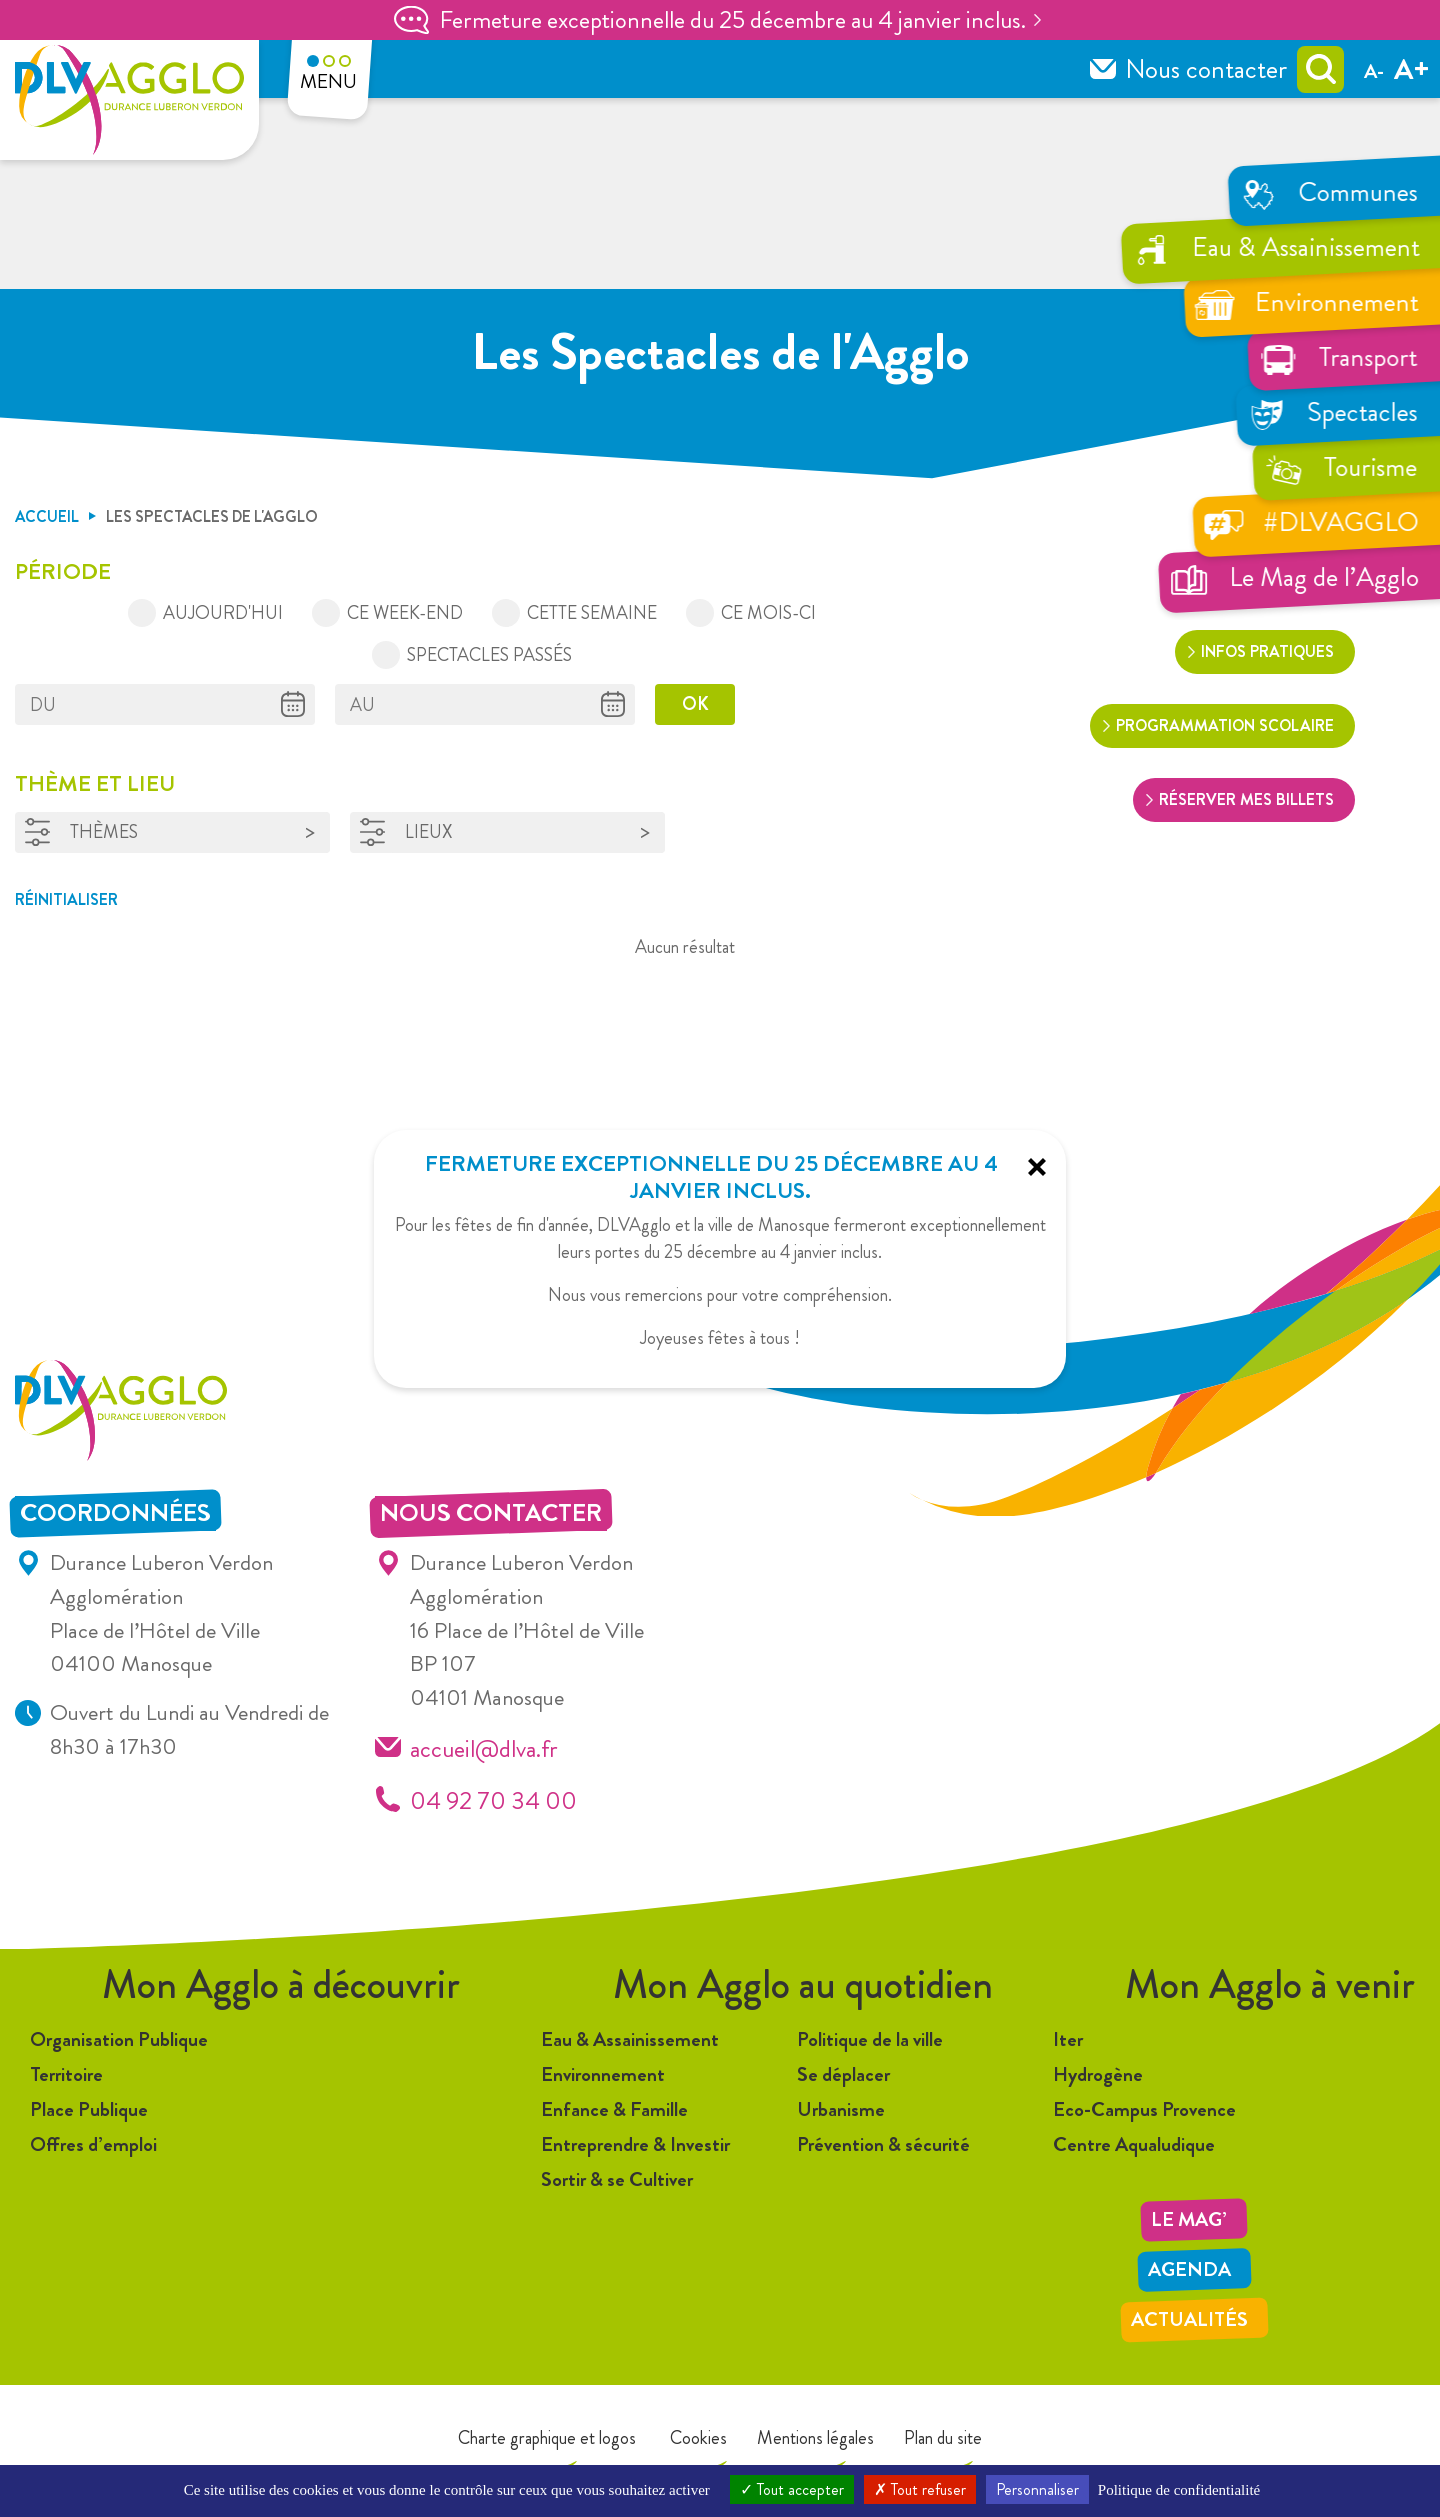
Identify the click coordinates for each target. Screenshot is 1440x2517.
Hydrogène (1098, 2074)
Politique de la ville (870, 2039)
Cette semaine (592, 613)
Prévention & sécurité (883, 2144)
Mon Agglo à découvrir (281, 1984)
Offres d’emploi (93, 2144)
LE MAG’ (1189, 2219)
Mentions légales (815, 2438)
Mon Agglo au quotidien (803, 1984)
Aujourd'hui (223, 613)
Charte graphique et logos (547, 2438)
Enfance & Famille (614, 2109)
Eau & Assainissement (630, 2039)
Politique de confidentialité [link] (1179, 2490)
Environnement (603, 2074)
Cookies (696, 2438)
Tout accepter (792, 2489)
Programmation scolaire (1225, 725)
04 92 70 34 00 (493, 1800)
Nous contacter (1206, 69)
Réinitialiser (66, 899)
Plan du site (943, 2438)
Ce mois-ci (768, 613)
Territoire (66, 2074)
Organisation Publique (119, 2039)
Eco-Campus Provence (1144, 2109)
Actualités (1189, 2319)
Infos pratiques (1267, 651)
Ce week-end (405, 613)
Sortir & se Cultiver (617, 2179)
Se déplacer (843, 2074)
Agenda (1189, 2269)
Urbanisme (841, 2109)
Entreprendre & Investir (635, 2144)
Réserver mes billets (1246, 799)
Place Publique (89, 2109)
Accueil (47, 516)
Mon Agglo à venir (1270, 1984)
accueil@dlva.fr (484, 1748)
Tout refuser (920, 2489)
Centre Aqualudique (1134, 2144)
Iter (1068, 2039)
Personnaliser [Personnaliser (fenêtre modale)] (1037, 2489)
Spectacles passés (489, 655)
